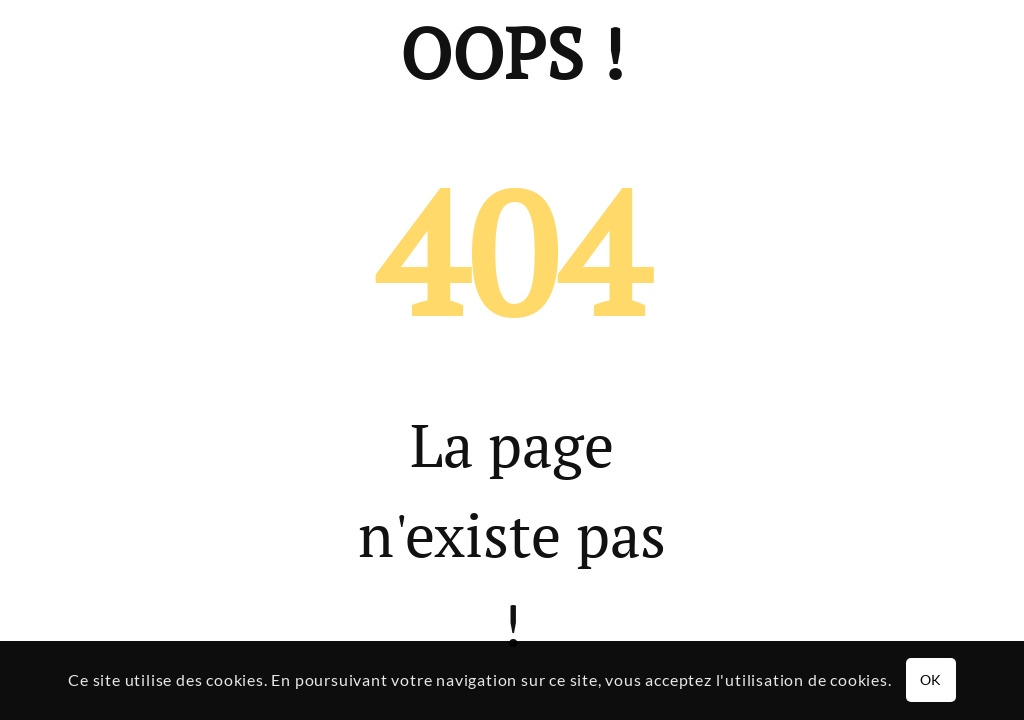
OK (931, 679)
